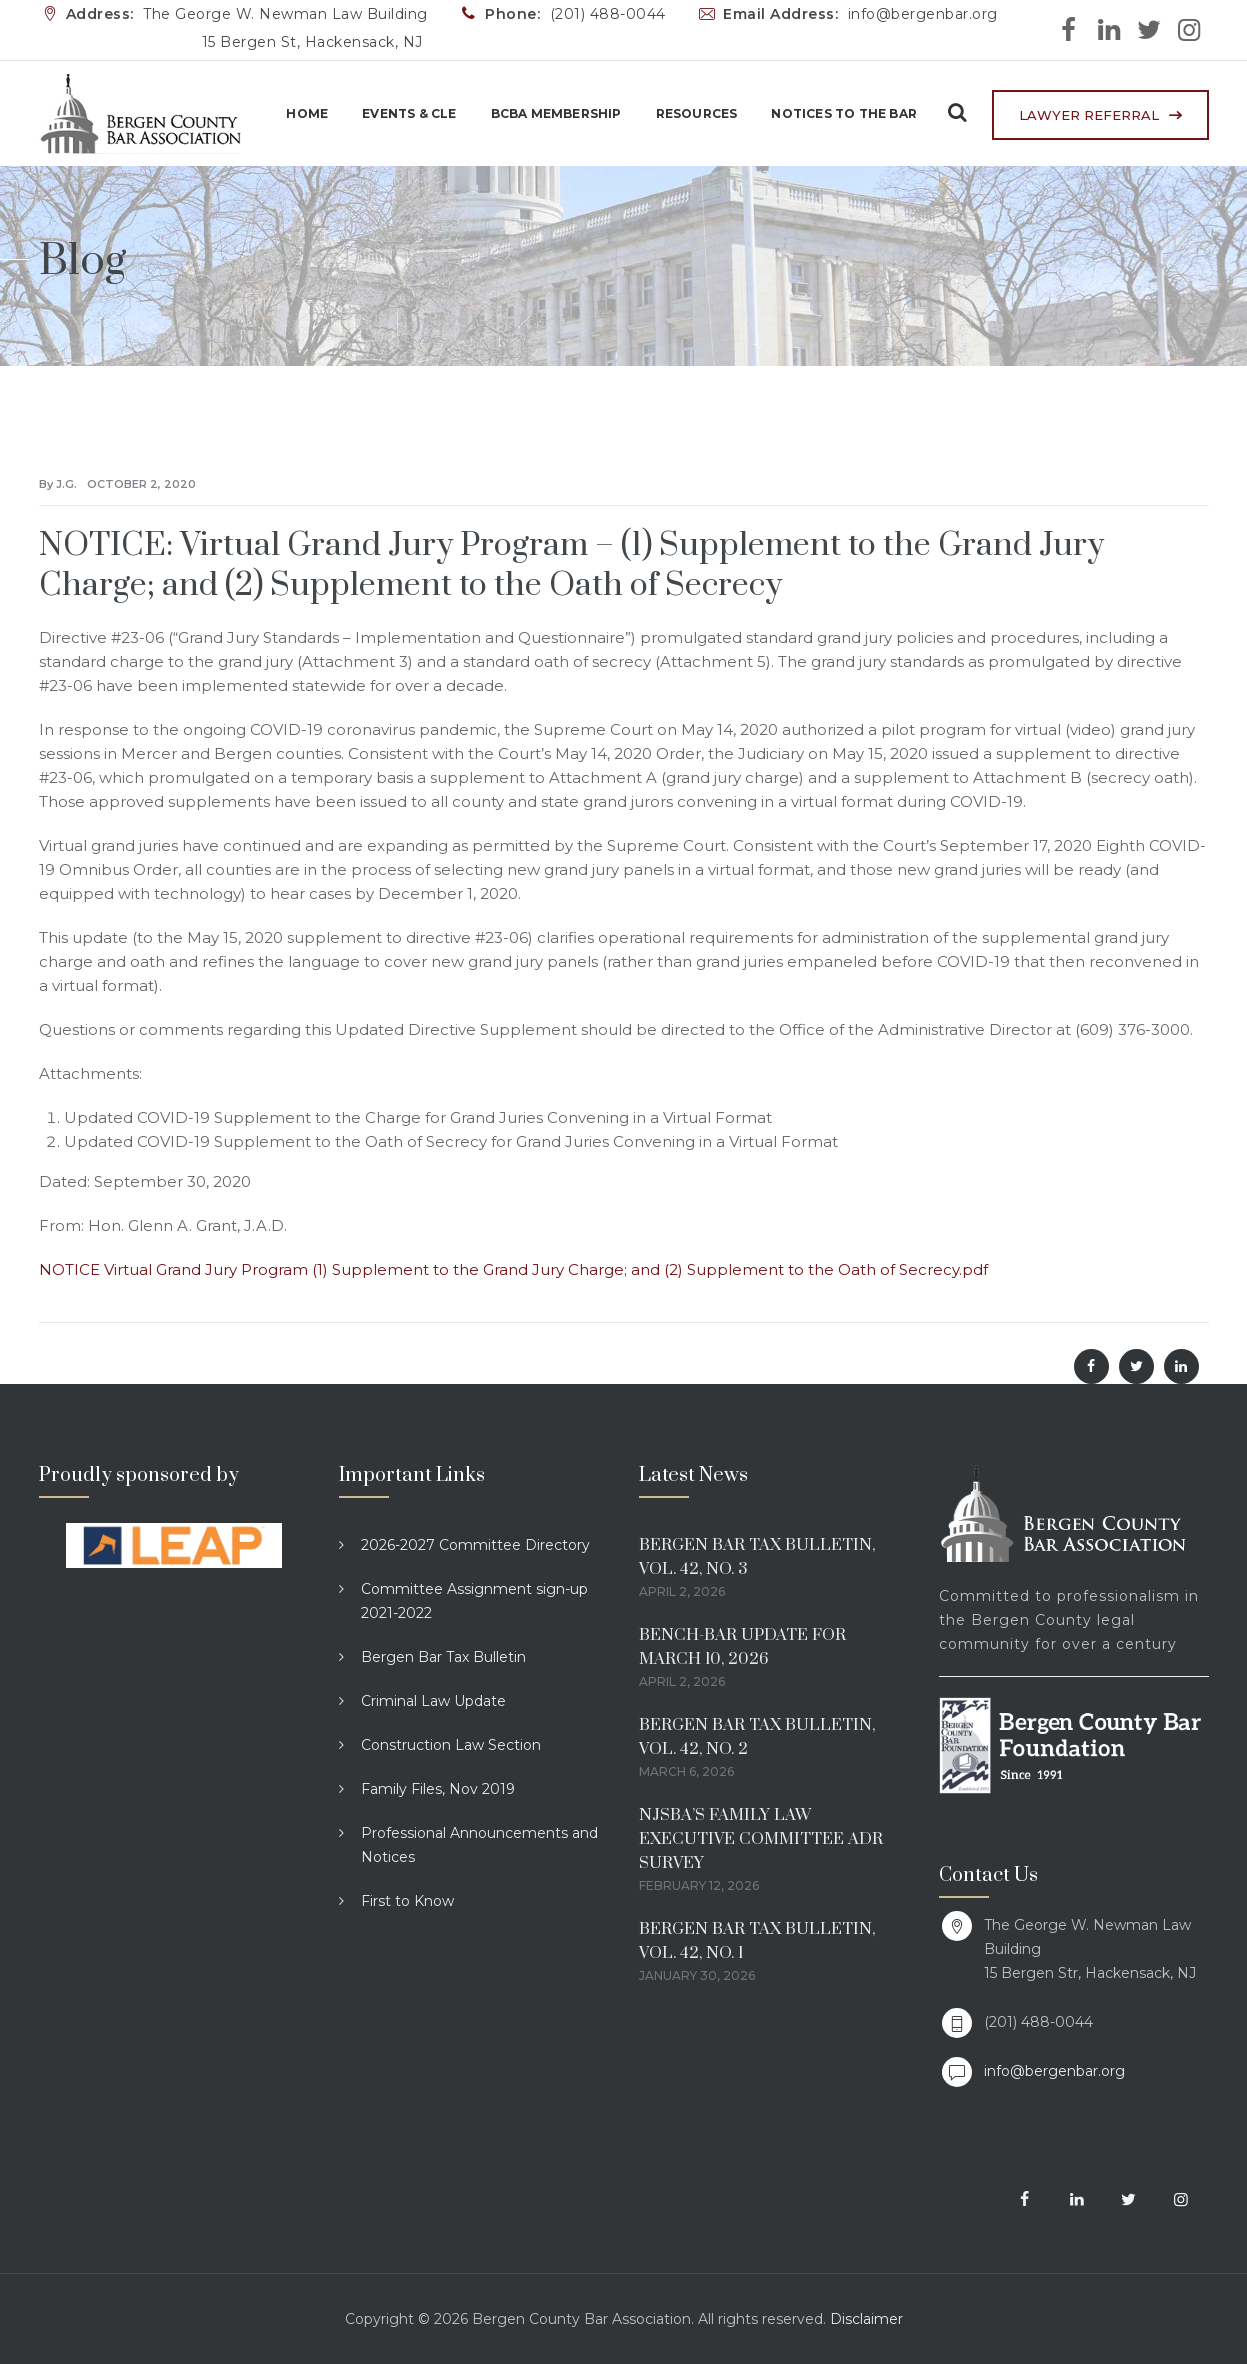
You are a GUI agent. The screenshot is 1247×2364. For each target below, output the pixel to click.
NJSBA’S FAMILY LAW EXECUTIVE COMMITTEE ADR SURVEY (761, 1839)
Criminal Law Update (433, 1701)
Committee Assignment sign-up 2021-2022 (474, 1601)
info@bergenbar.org (1054, 2071)
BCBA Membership (542, 113)
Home (294, 113)
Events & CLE (396, 113)
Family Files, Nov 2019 (438, 1789)
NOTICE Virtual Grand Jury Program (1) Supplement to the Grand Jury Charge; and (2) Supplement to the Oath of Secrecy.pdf (513, 1269)
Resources (683, 113)
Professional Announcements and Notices (479, 1845)
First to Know (407, 1901)
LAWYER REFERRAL (1089, 115)
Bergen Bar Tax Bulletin (443, 1657)
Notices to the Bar (831, 113)
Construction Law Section (451, 1745)
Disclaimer (866, 2319)
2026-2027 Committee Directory (475, 1545)
